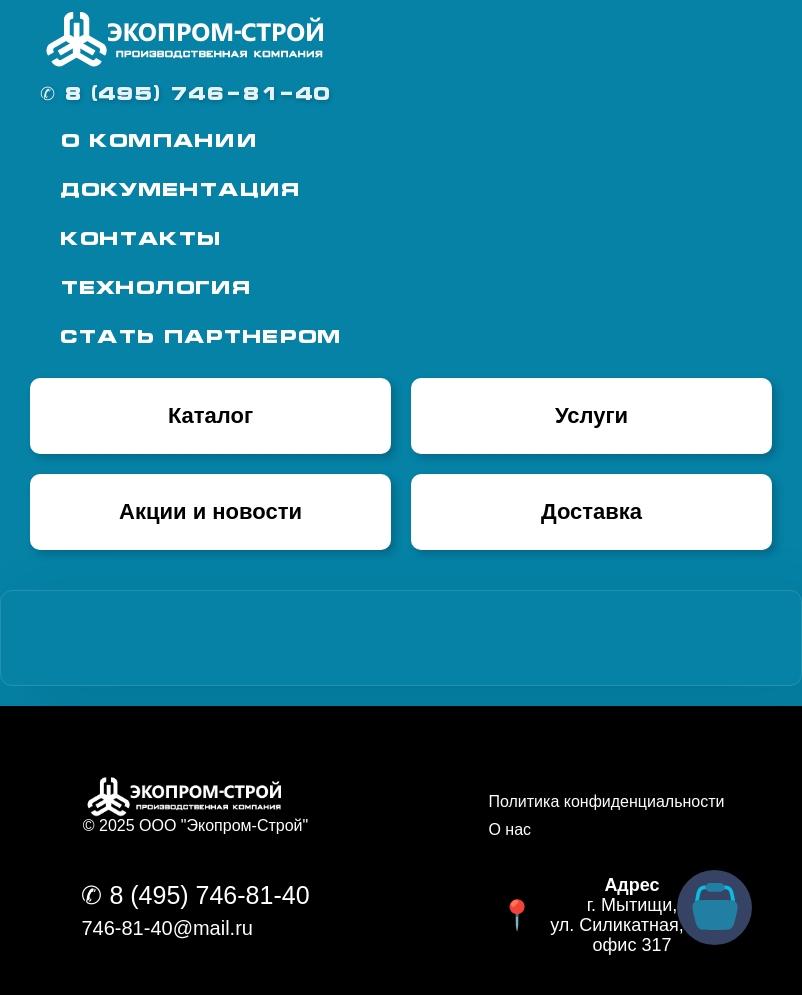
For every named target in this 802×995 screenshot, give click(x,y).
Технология (155, 289)
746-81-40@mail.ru (167, 928)
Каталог (210, 415)
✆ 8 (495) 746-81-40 (185, 95)
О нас (509, 829)
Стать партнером (200, 338)
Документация (179, 191)
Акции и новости (210, 511)
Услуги (591, 415)
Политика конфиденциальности (606, 801)
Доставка (591, 511)
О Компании (159, 142)
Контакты (140, 240)
